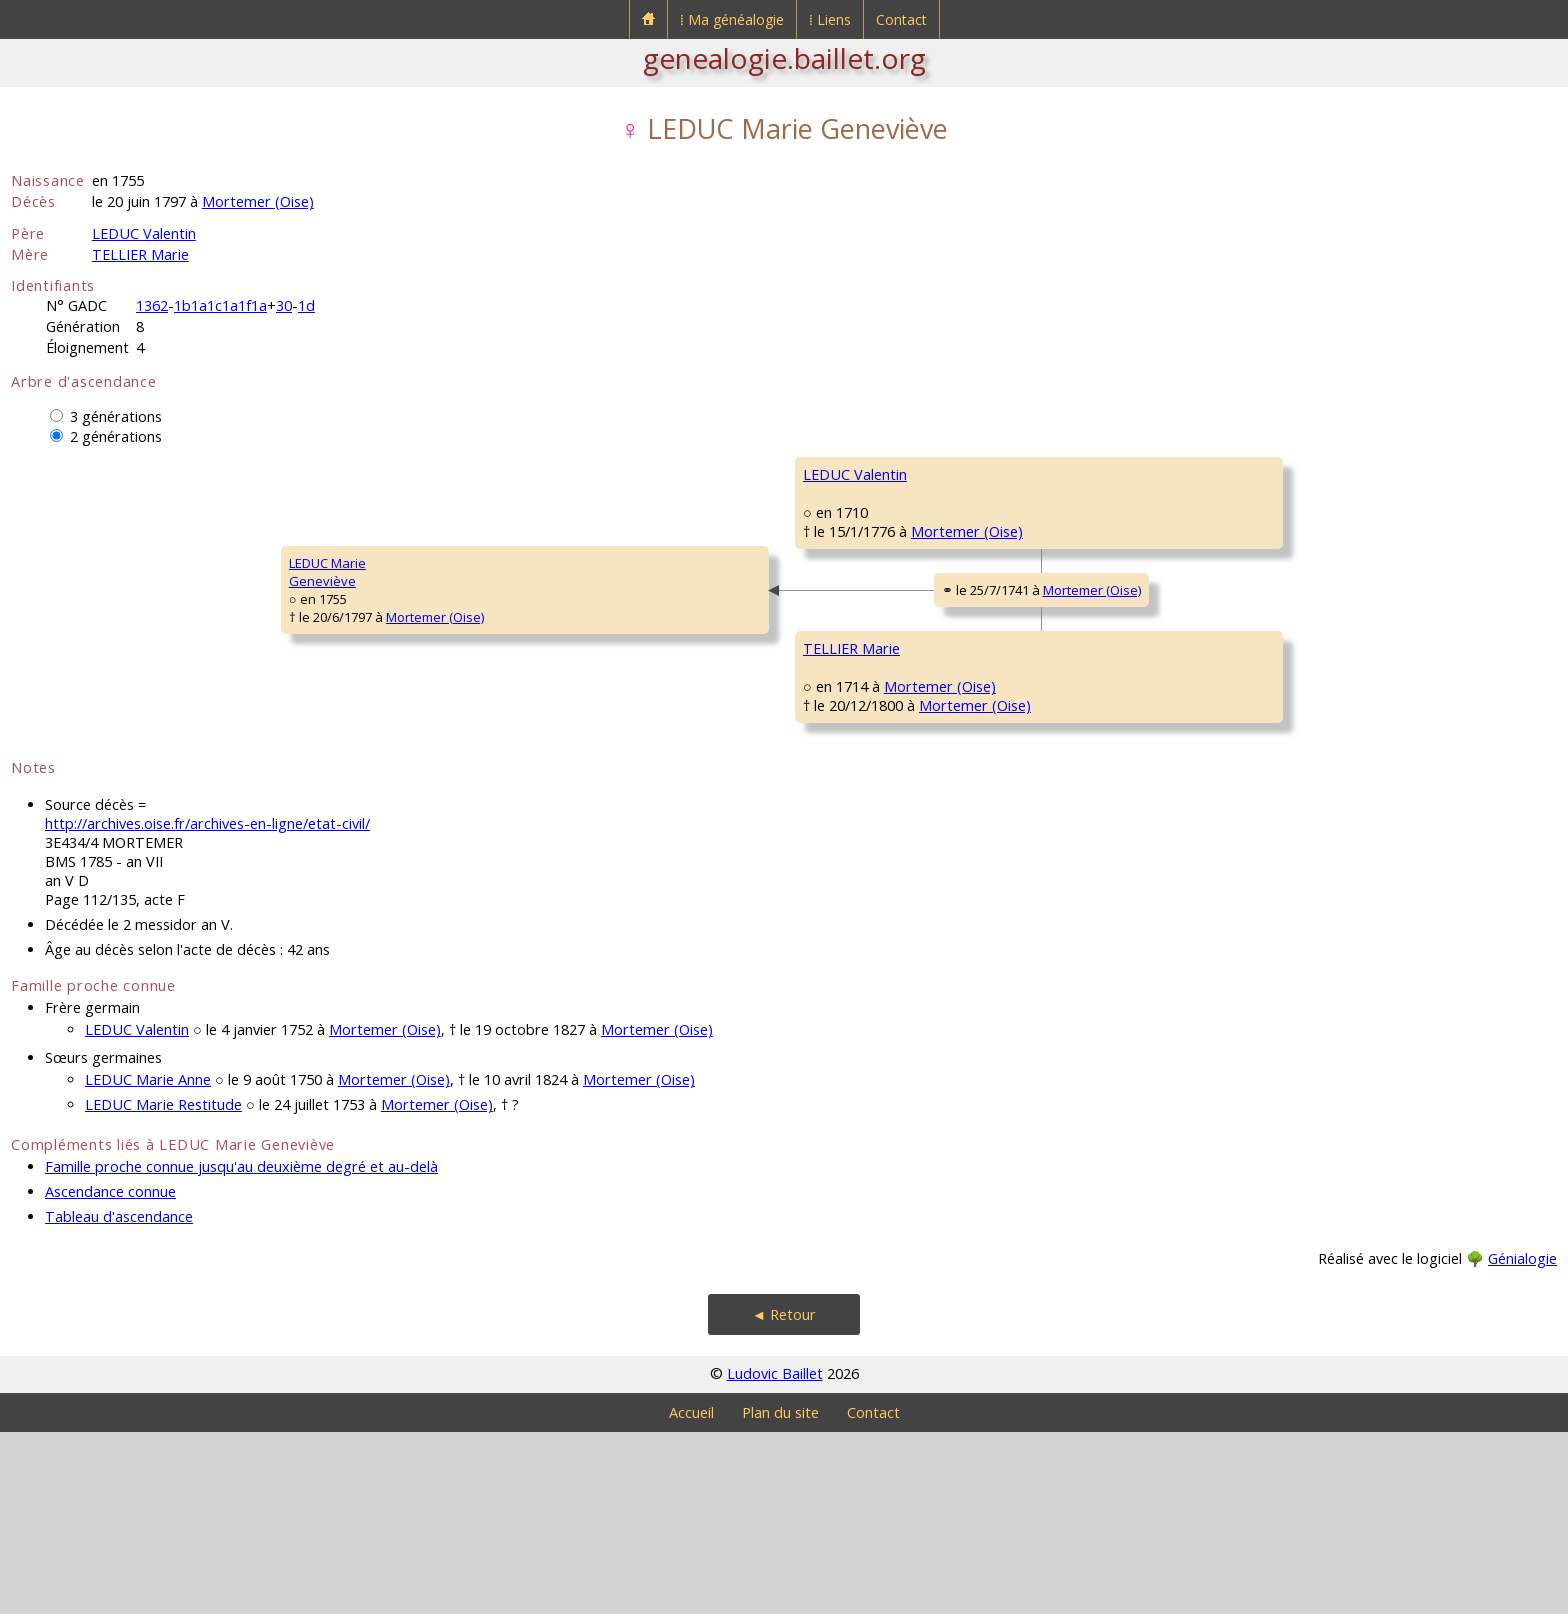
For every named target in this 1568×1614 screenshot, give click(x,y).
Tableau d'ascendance (119, 1398)
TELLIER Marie (140, 254)
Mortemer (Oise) (258, 201)
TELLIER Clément (1111, 714)
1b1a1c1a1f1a (220, 305)
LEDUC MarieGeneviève (62, 663)
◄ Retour (784, 1496)
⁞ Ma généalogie (732, 19)
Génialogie (1522, 1440)
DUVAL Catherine (1114, 834)
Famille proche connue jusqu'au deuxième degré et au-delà (241, 1348)
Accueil (691, 1594)
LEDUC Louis (1100, 474)
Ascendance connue (110, 1373)
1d (306, 305)
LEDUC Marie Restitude (163, 1286)
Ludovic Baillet (775, 1555)
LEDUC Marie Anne (148, 1261)
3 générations (116, 416)
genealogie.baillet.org (784, 58)
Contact (901, 19)
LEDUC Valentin (144, 233)
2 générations (116, 436)
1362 (152, 305)
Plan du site (780, 1594)
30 (284, 305)
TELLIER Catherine (1116, 594)
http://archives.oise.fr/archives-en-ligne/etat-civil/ (207, 1005)
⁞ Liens (830, 19)
